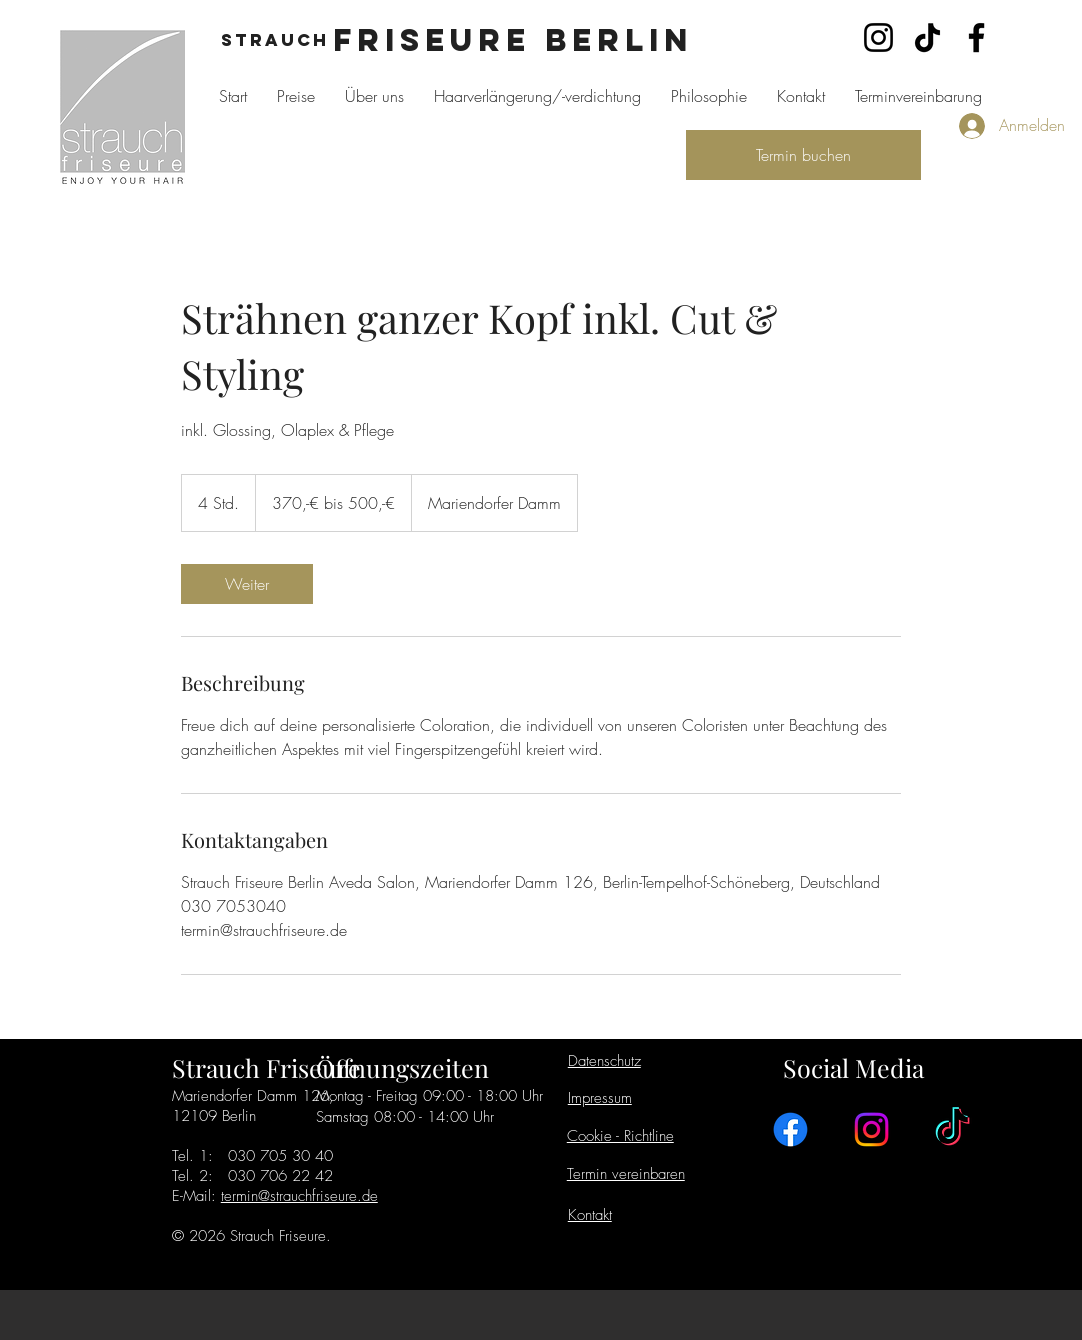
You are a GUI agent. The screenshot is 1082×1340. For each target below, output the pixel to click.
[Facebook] (976, 37)
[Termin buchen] (803, 155)
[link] (247, 584)
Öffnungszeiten (402, 1067)
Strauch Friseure (266, 1067)
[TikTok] (927, 37)
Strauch (275, 40)
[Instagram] (878, 37)
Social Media (853, 1067)
